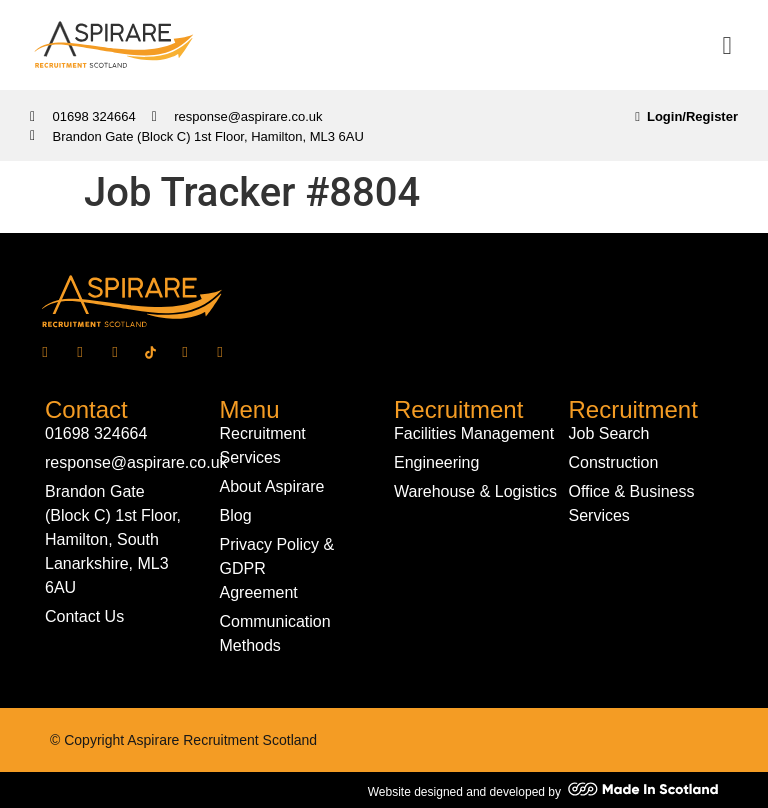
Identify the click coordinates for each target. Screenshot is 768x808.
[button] (727, 45)
